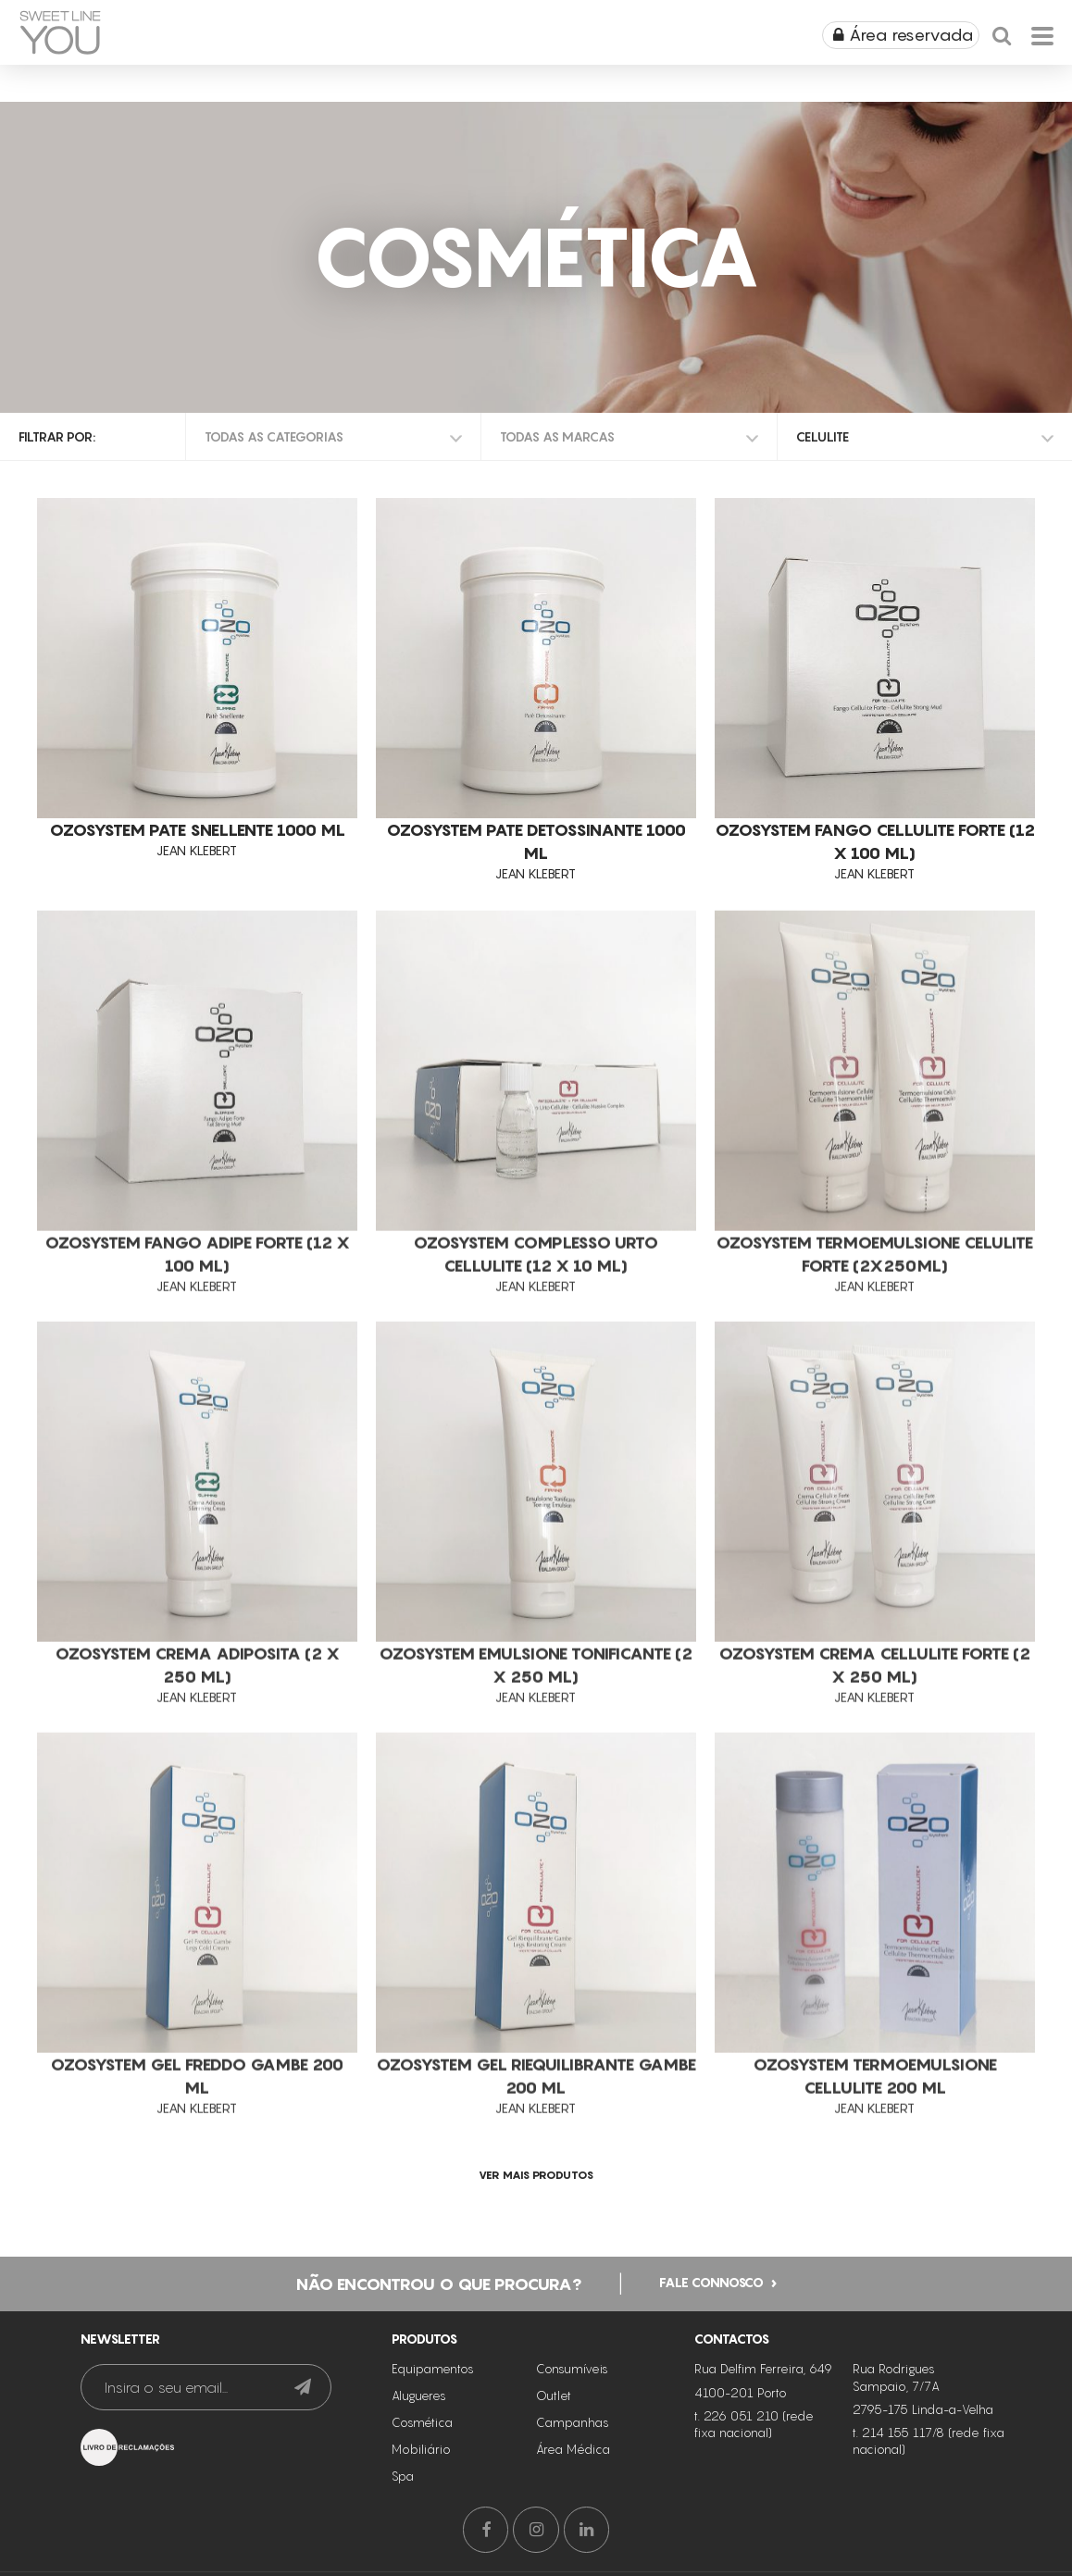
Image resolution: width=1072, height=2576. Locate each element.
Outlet (553, 2393)
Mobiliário (421, 2447)
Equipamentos (433, 2366)
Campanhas (572, 2420)
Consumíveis (572, 2366)
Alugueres (419, 2393)
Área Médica (573, 2447)
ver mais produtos (536, 2175)
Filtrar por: (57, 436)
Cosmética (422, 2420)
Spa (403, 2474)
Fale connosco (711, 2280)
